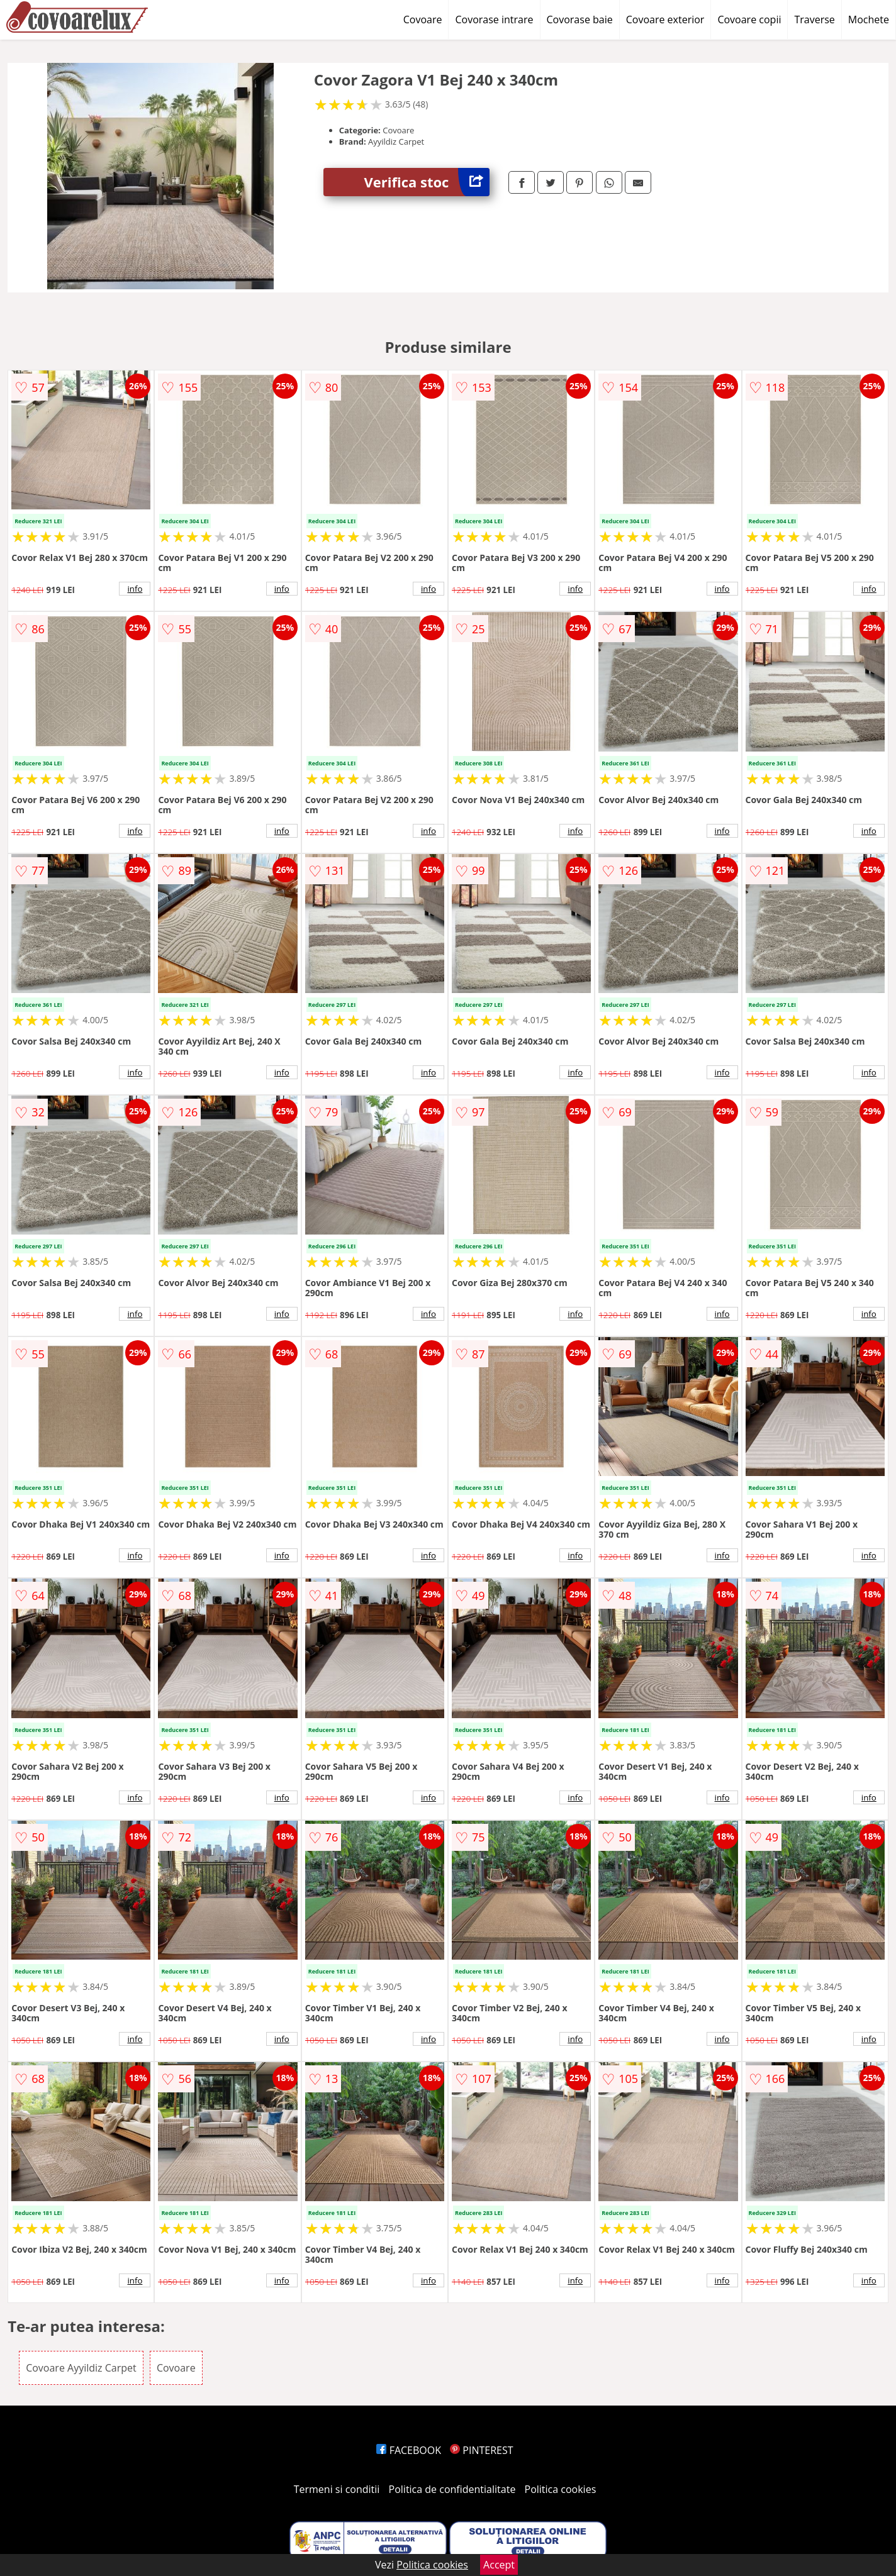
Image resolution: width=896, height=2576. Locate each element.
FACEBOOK (408, 2450)
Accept (499, 2565)
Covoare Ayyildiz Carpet (81, 2368)
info (134, 588)
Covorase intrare (494, 19)
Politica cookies (560, 2489)
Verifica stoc (427, 182)
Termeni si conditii (337, 2489)
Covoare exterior (665, 19)
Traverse (814, 19)
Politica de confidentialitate (452, 2489)
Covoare (422, 19)
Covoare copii (749, 19)
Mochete (868, 19)
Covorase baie (580, 19)
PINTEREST (481, 2450)
